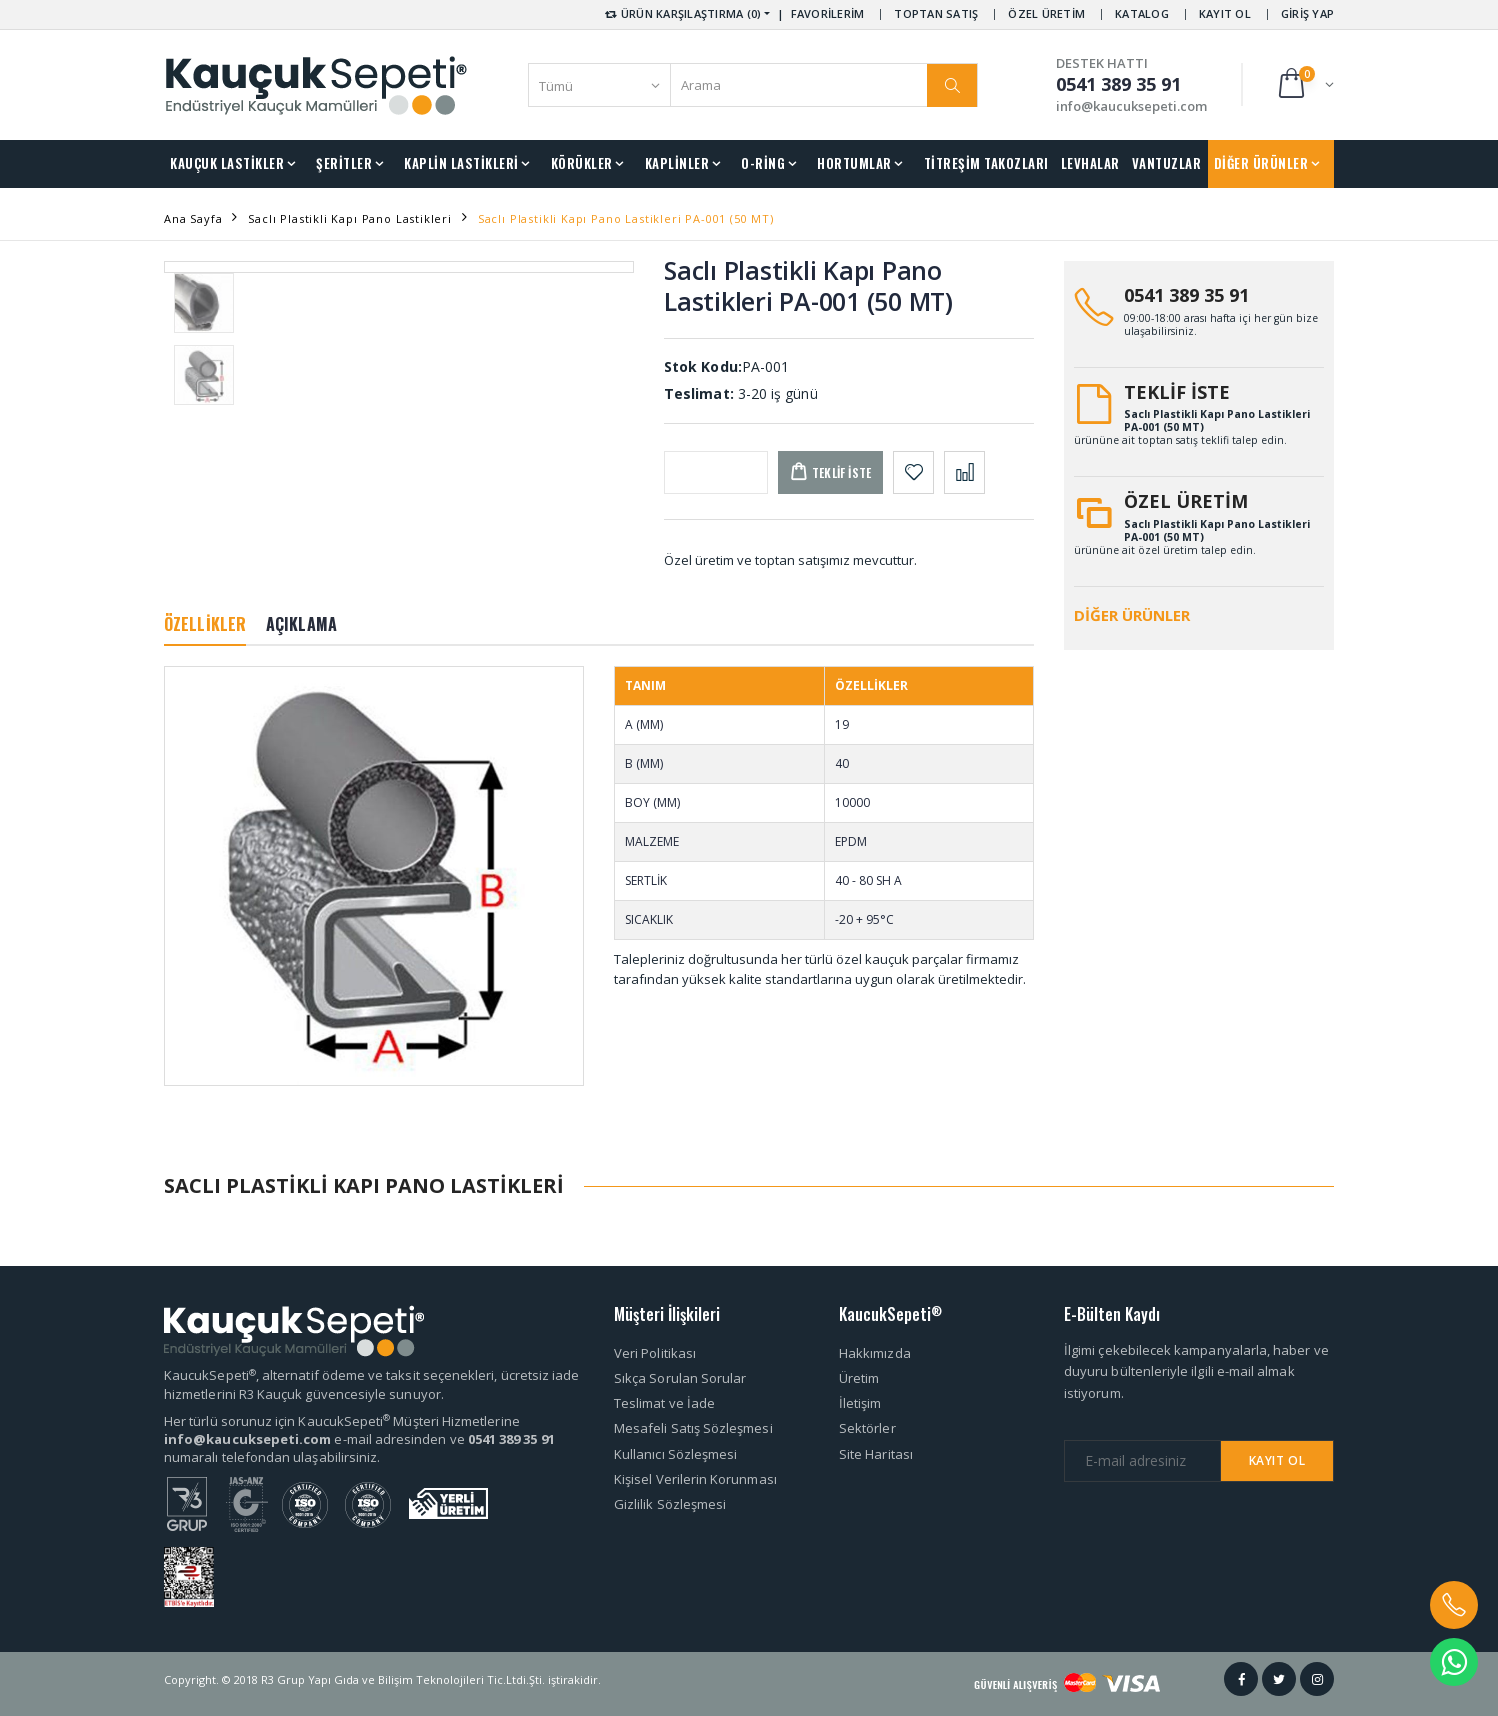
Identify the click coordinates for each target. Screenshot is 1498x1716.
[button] (1304, 84)
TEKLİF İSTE (1177, 392)
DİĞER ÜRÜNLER (1261, 163)
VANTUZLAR (1167, 163)
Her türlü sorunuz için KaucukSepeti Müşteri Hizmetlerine (342, 1421)
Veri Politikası (655, 1353)
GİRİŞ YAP (1307, 13)
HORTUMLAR (854, 163)
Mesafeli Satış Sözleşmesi (693, 1428)
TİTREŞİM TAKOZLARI (986, 163)
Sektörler (867, 1428)
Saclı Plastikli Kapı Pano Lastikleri (350, 218)
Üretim (859, 1378)
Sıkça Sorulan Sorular (680, 1378)
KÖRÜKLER (582, 163)
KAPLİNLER (677, 163)
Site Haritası (876, 1454)
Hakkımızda (875, 1353)
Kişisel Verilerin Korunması (695, 1479)
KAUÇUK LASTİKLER (227, 163)
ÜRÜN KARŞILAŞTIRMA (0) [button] (681, 13)
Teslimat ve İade (664, 1403)
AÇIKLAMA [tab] (301, 624)
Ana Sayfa (193, 218)
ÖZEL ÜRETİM (1046, 13)
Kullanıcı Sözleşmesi (675, 1454)
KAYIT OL (1225, 13)
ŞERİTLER (344, 163)
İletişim (860, 1403)
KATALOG (1142, 13)
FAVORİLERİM (828, 13)
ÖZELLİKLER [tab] (205, 624)
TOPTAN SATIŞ (936, 13)
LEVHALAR (1090, 163)
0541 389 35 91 (1186, 295)
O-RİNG (763, 163)
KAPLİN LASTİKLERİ (461, 163)
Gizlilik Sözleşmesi (670, 1504)
